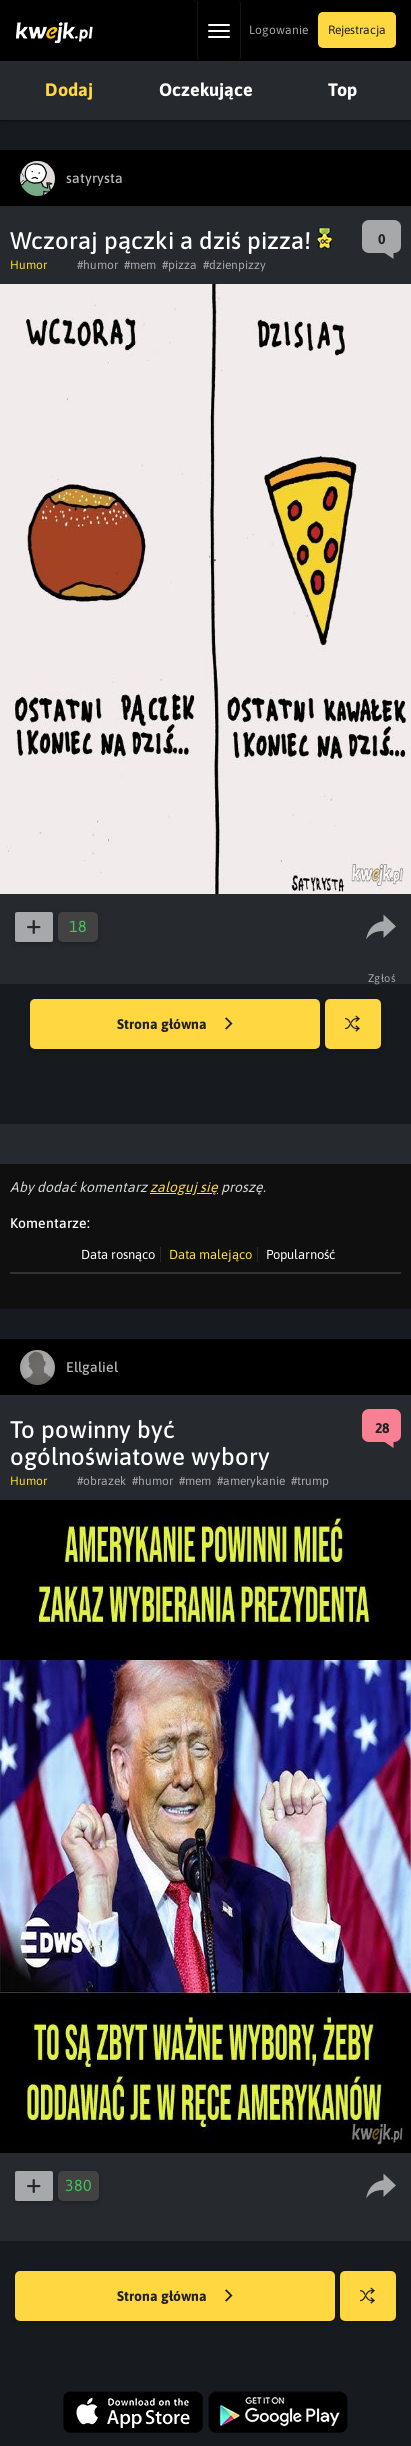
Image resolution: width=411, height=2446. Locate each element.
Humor (28, 265)
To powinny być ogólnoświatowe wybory (140, 1443)
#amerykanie (251, 1481)
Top (342, 89)
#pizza (179, 265)
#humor (97, 265)
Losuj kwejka (360, 1033)
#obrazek (101, 1481)
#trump (310, 1481)
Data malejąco (210, 1254)
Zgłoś (382, 978)
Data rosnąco (118, 1254)
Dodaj (69, 89)
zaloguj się (184, 1187)
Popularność (300, 1254)
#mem (140, 265)
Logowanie (278, 30)
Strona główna (175, 1025)
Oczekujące (206, 89)
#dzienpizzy (234, 265)
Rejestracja (357, 30)
